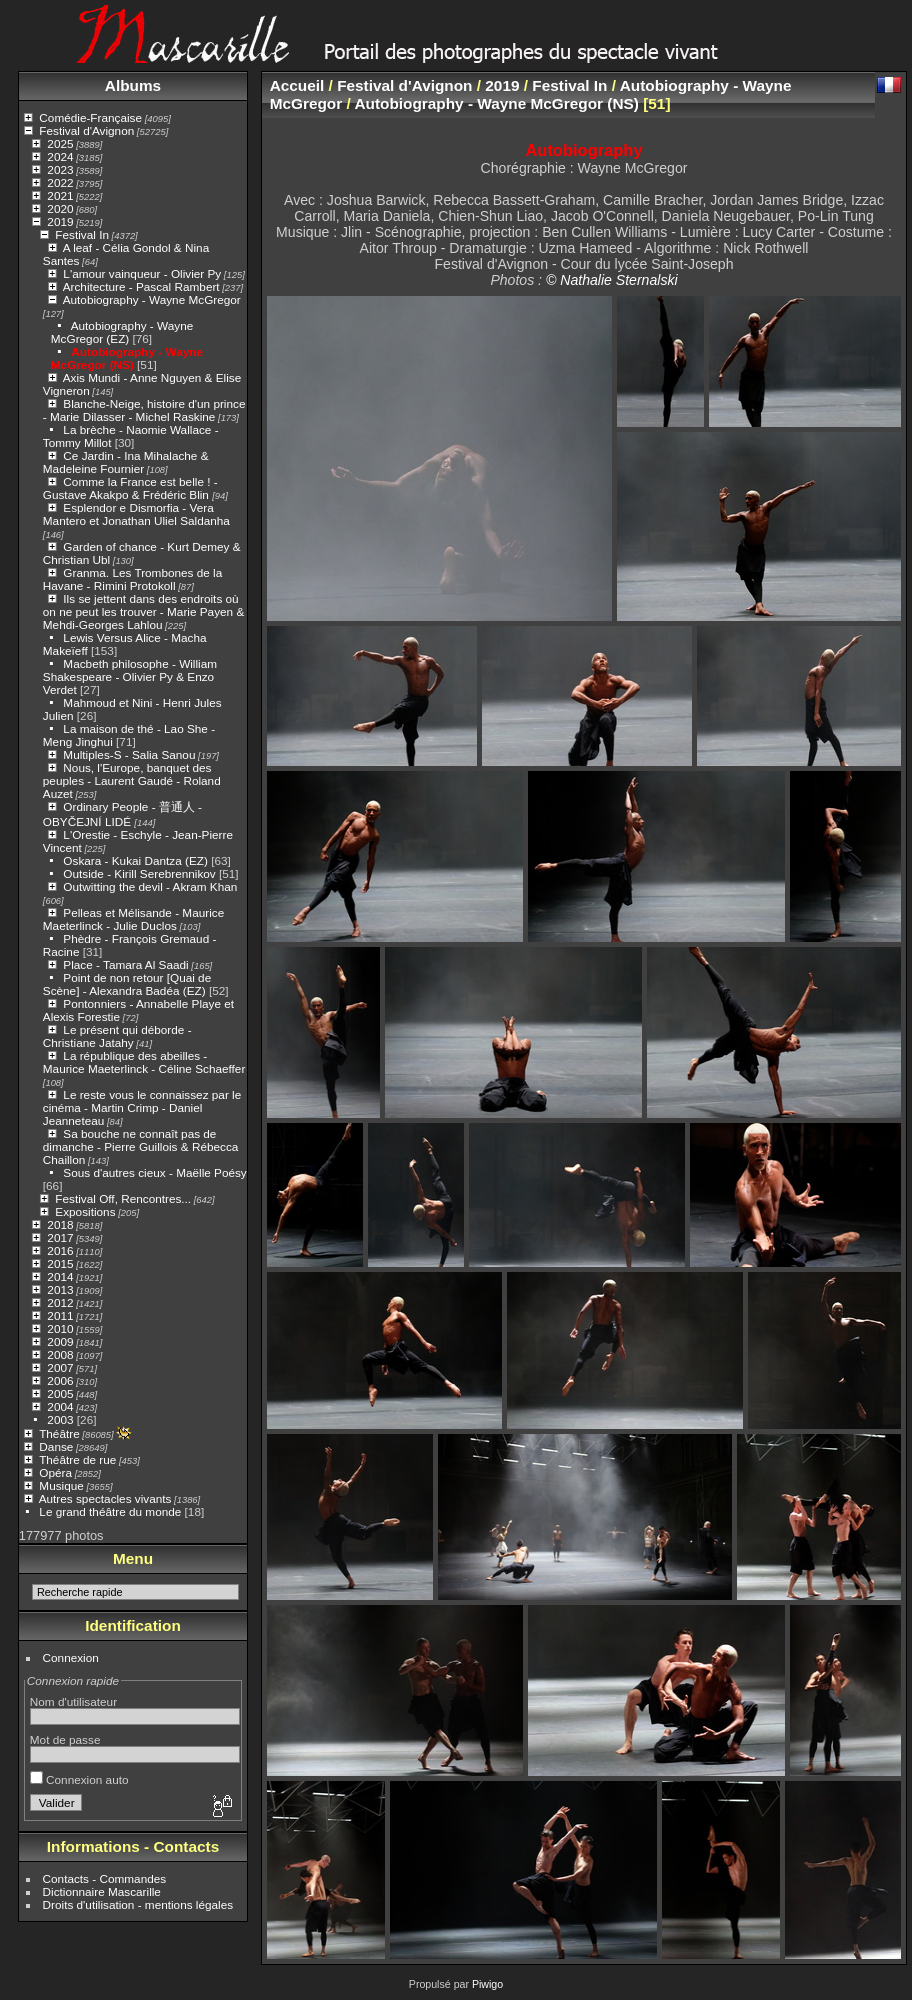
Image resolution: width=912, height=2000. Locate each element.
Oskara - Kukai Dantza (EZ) (135, 860)
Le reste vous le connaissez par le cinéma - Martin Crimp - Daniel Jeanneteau (142, 1107)
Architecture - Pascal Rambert (141, 286)
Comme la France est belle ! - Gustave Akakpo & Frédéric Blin (130, 488)
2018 (60, 1224)
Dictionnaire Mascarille (102, 1891)
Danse (56, 1446)
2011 (60, 1315)
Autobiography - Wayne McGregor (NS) (127, 358)
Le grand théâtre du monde (110, 1511)
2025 (60, 143)
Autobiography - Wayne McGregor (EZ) (122, 332)
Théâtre (59, 1433)
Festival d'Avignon (86, 130)
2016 (60, 1250)
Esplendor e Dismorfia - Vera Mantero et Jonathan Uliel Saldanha (136, 514)
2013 (60, 1289)
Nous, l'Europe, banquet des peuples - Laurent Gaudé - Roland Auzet (132, 780)
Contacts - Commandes (105, 1878)
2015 (60, 1263)
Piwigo (487, 1984)
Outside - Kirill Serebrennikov (139, 873)
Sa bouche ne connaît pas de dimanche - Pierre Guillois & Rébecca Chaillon (141, 1146)
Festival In (82, 234)
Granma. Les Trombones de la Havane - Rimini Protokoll (132, 579)
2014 (60, 1276)
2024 (60, 156)
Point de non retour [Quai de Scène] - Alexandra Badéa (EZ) (127, 984)
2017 (60, 1237)
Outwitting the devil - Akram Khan (150, 886)
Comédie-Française (90, 117)
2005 (60, 1393)
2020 (60, 208)
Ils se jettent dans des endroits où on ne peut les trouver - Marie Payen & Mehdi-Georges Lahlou (143, 611)
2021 (60, 195)
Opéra (55, 1472)
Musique (61, 1485)
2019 (60, 221)
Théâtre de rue (77, 1459)
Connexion (71, 1657)
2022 (60, 182)
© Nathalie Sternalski (612, 280)
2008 (60, 1354)
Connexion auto (79, 1779)
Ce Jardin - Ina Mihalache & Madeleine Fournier (126, 462)
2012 (60, 1302)
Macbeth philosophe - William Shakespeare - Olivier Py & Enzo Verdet (130, 676)
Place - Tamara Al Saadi (125, 964)
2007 (60, 1367)
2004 (60, 1406)
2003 (60, 1419)
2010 (60, 1328)
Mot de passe (65, 1739)
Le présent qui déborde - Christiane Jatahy (117, 1036)
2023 (60, 169)
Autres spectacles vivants (105, 1498)
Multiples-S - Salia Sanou (129, 754)
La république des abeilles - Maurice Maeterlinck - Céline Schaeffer (144, 1062)
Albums (133, 85)
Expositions (85, 1211)
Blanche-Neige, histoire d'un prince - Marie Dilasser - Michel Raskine (144, 410)
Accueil (297, 85)
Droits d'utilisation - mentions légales (138, 1904)
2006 (60, 1380)
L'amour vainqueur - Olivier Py (142, 273)
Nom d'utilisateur (73, 1701)
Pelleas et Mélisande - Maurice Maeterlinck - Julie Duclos (133, 919)
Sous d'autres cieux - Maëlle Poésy (154, 1172)
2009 (60, 1341)
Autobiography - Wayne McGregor (152, 299)
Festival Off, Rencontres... (123, 1198)
